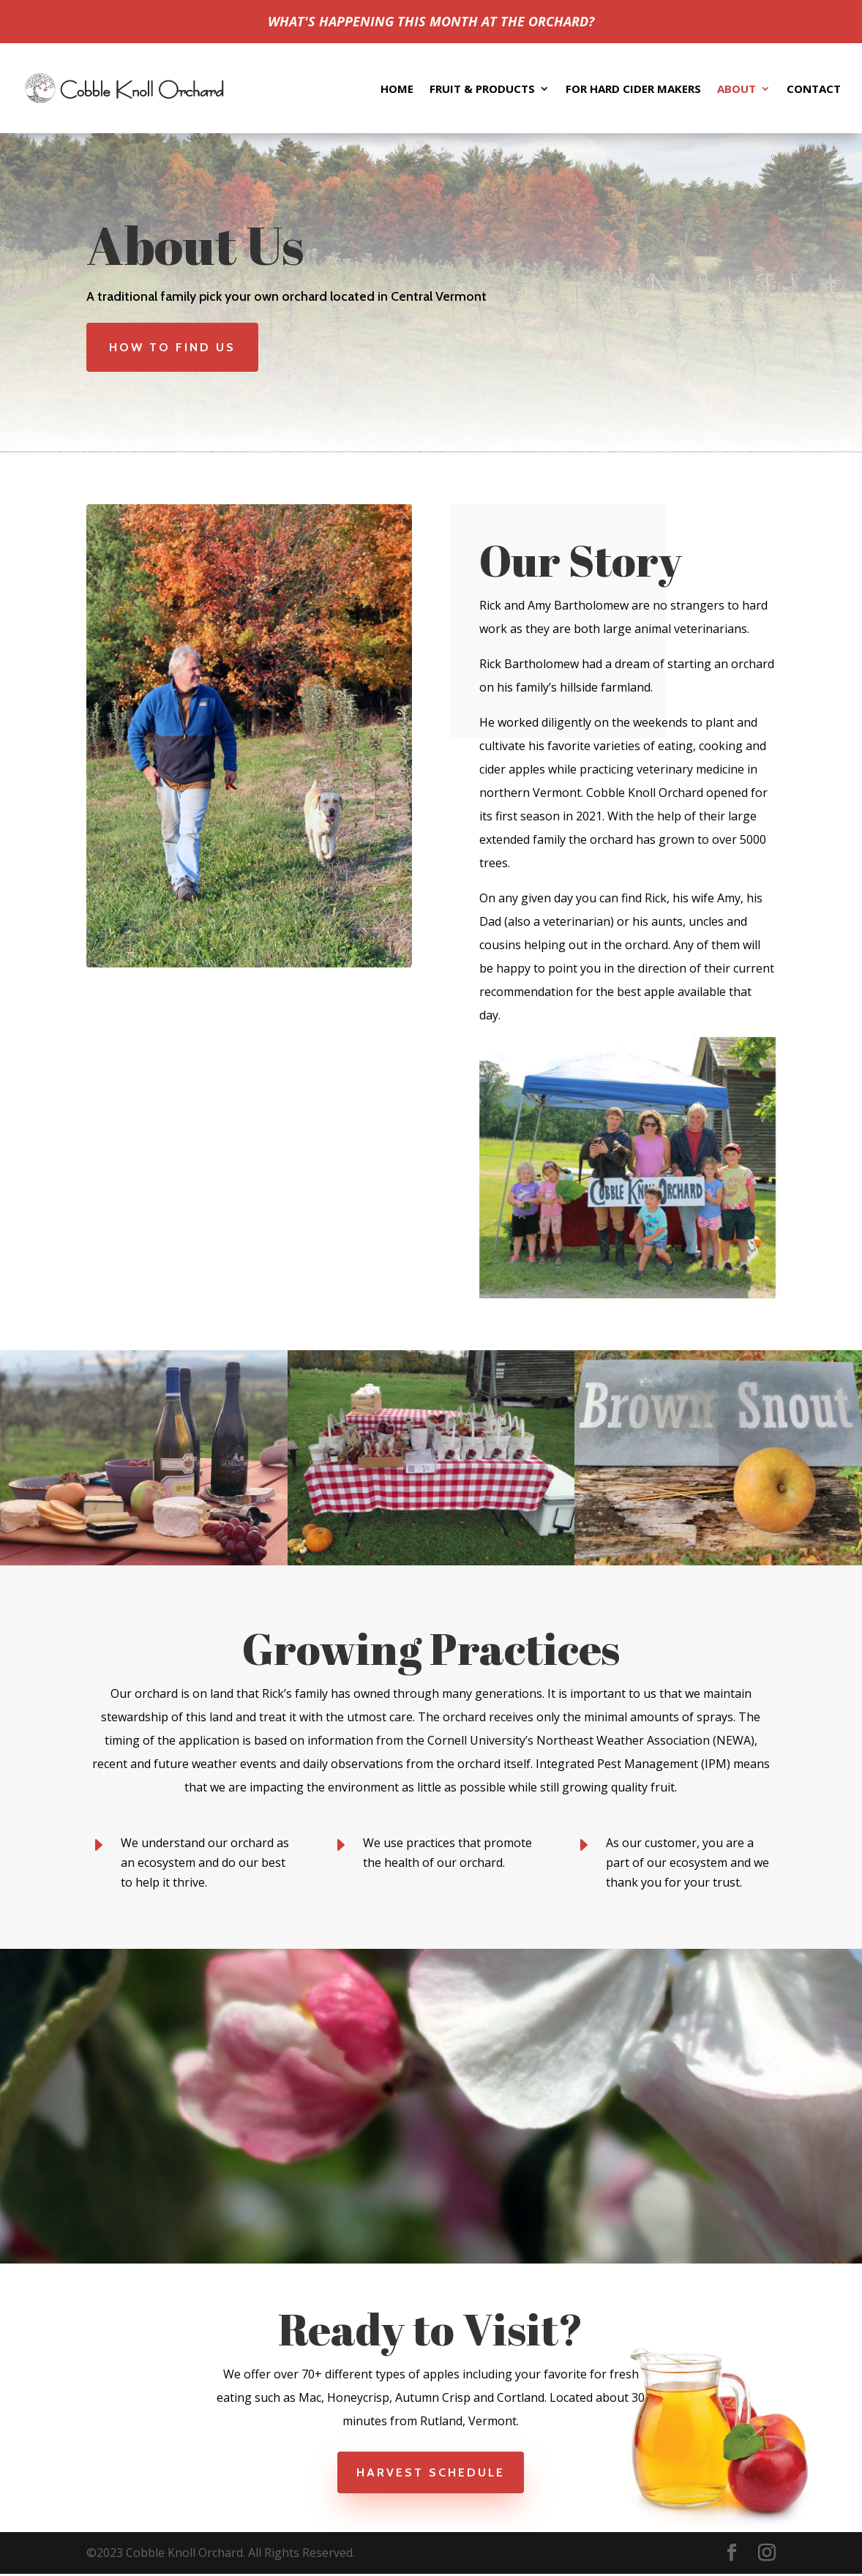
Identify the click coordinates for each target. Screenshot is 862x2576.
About (736, 88)
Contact (814, 88)
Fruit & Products (482, 88)
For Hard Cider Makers (633, 88)
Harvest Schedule (430, 2472)
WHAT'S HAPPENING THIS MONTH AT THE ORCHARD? (431, 21)
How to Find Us (172, 347)
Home (397, 88)
